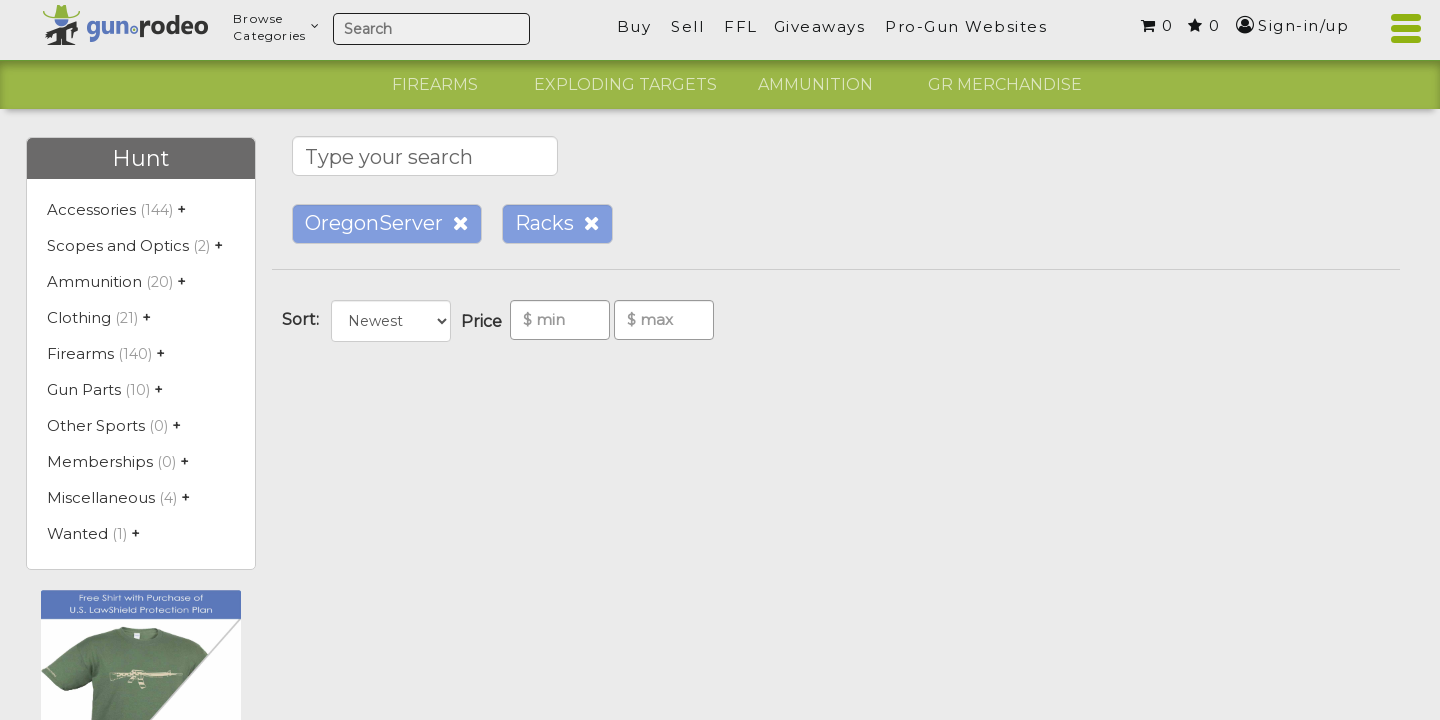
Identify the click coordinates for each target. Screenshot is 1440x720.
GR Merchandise (1005, 84)
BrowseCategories (276, 27)
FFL (741, 26)
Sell (687, 26)
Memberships (100, 461)
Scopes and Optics (118, 245)
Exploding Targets (625, 84)
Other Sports (96, 425)
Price (485, 321)
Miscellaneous (101, 497)
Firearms (435, 84)
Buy (634, 26)
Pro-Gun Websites (966, 26)
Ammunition (815, 84)
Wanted (77, 533)
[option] (435, 85)
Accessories (91, 209)
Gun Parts (84, 389)
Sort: (304, 319)
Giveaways (820, 26)
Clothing (79, 317)
